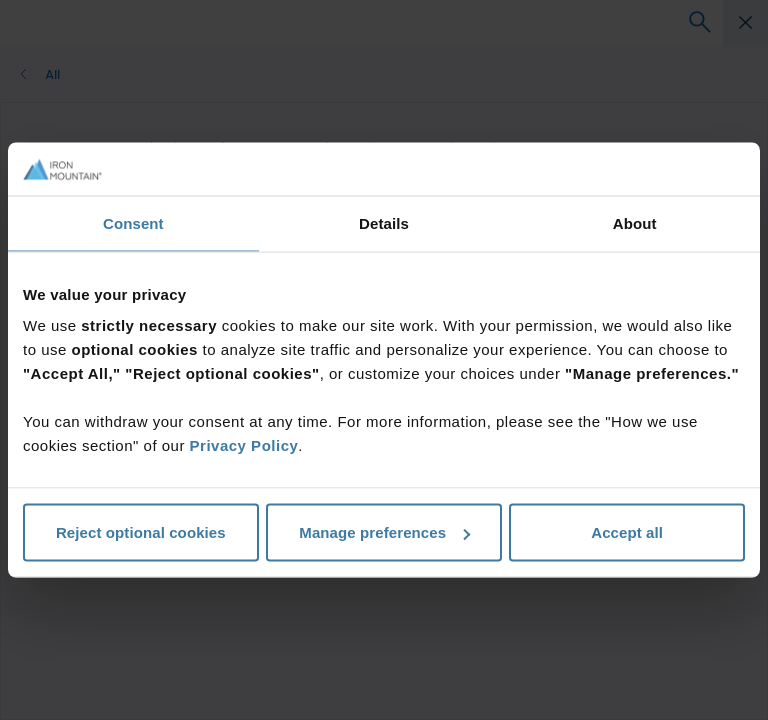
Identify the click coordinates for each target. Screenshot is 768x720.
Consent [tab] (133, 222)
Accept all (627, 532)
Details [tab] (384, 222)
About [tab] (635, 222)
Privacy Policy (244, 445)
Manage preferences (384, 532)
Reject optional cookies (141, 532)
